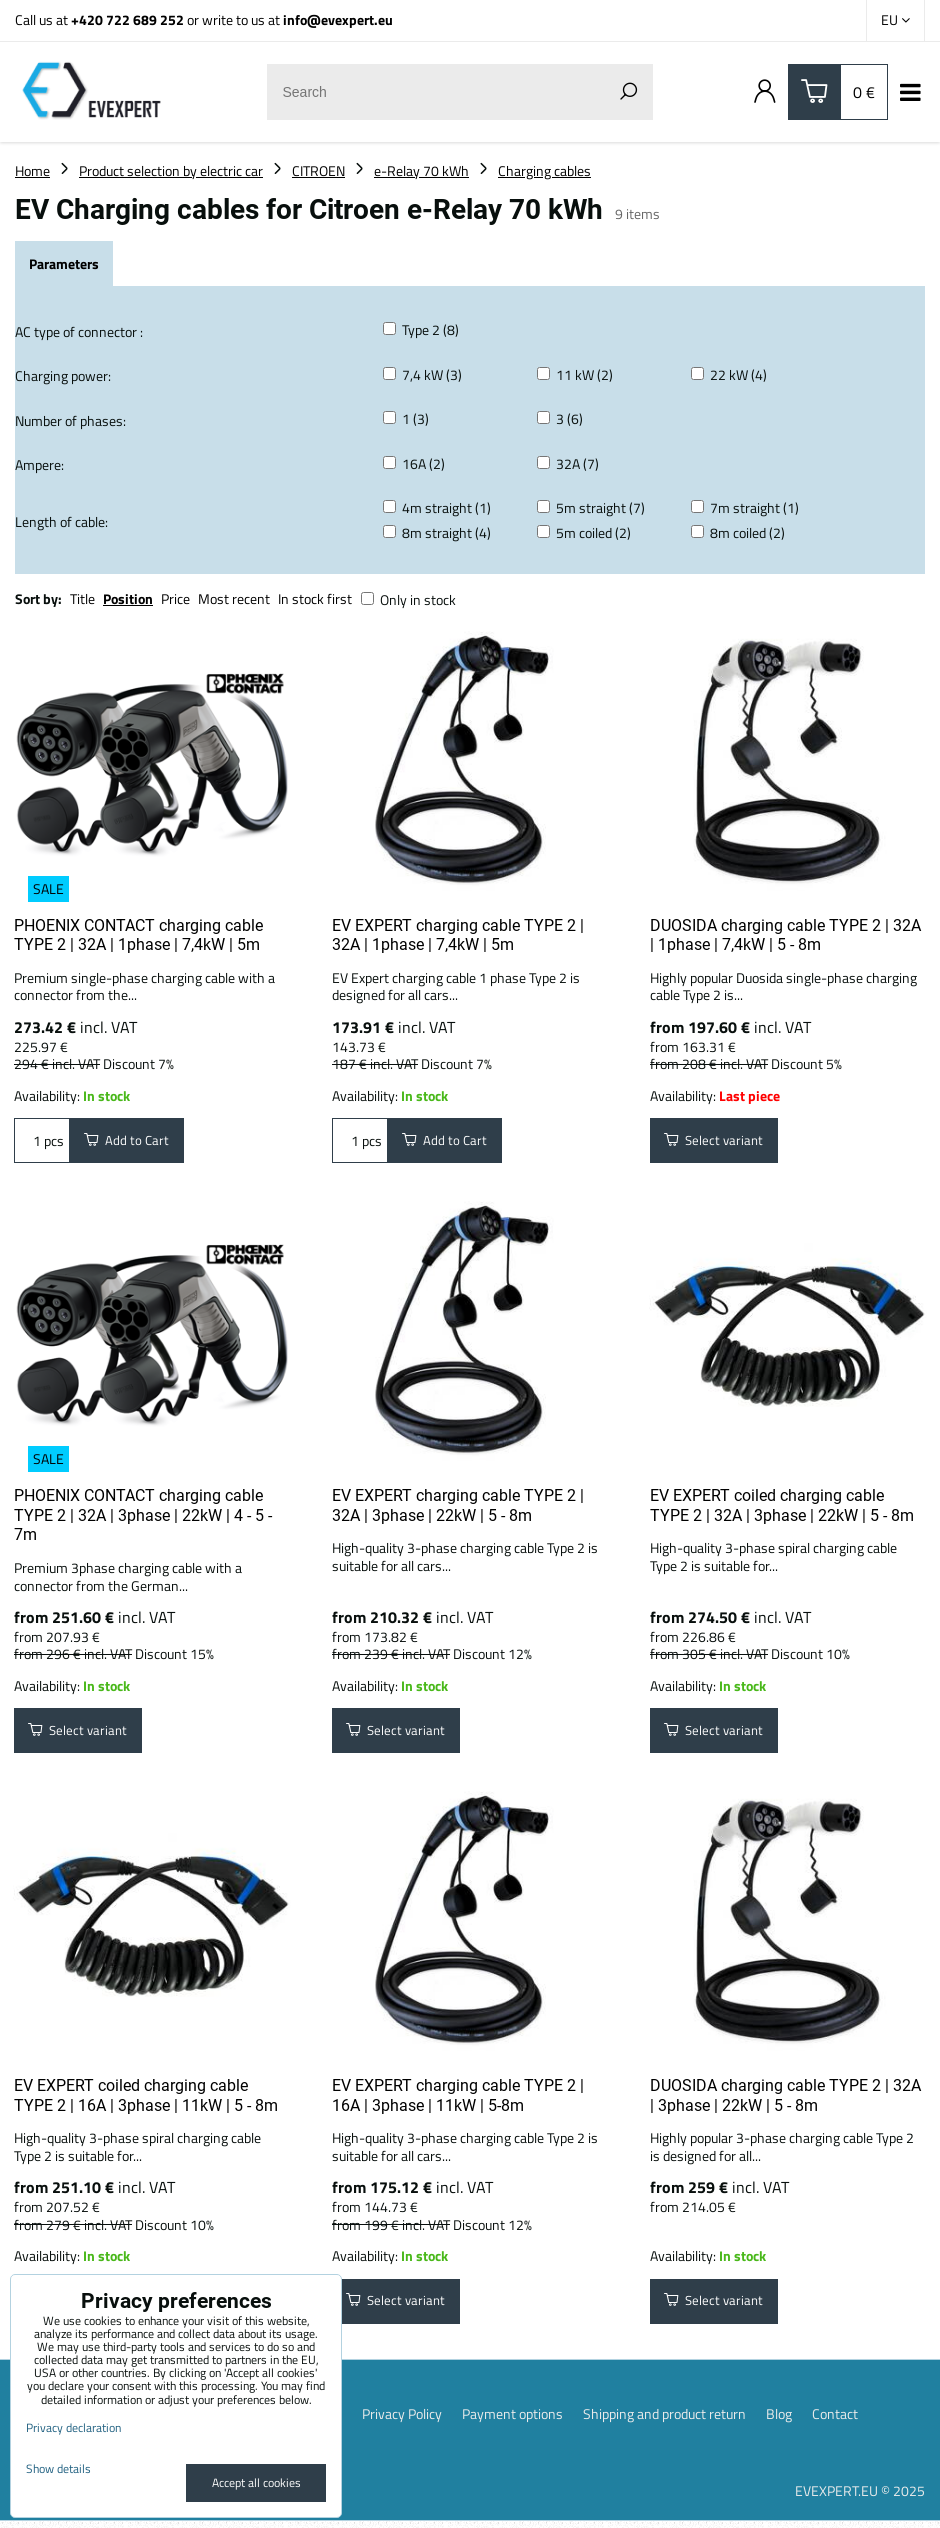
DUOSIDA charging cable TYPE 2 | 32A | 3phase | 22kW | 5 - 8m (785, 2100)
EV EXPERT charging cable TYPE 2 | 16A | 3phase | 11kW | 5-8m (458, 2100)
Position (128, 598)
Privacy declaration (73, 2427)
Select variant (716, 1141)
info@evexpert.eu (338, 19)
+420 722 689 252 (127, 19)
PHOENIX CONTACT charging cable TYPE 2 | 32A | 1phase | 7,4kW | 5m (138, 935)
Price (175, 598)
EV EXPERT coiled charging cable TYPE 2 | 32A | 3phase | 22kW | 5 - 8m (782, 1508)
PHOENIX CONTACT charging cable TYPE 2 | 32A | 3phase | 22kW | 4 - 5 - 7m (143, 1518)
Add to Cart (128, 1141)
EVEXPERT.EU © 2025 (860, 2498)
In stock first (315, 598)
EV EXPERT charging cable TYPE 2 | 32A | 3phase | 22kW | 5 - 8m (458, 1508)
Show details (58, 2468)
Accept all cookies (256, 2482)
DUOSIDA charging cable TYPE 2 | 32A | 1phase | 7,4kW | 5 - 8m (785, 935)
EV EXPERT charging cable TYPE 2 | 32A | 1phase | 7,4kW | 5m (458, 935)
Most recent (234, 598)
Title (82, 598)
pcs (42, 1141)
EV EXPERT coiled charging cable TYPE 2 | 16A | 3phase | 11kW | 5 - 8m (146, 2100)
